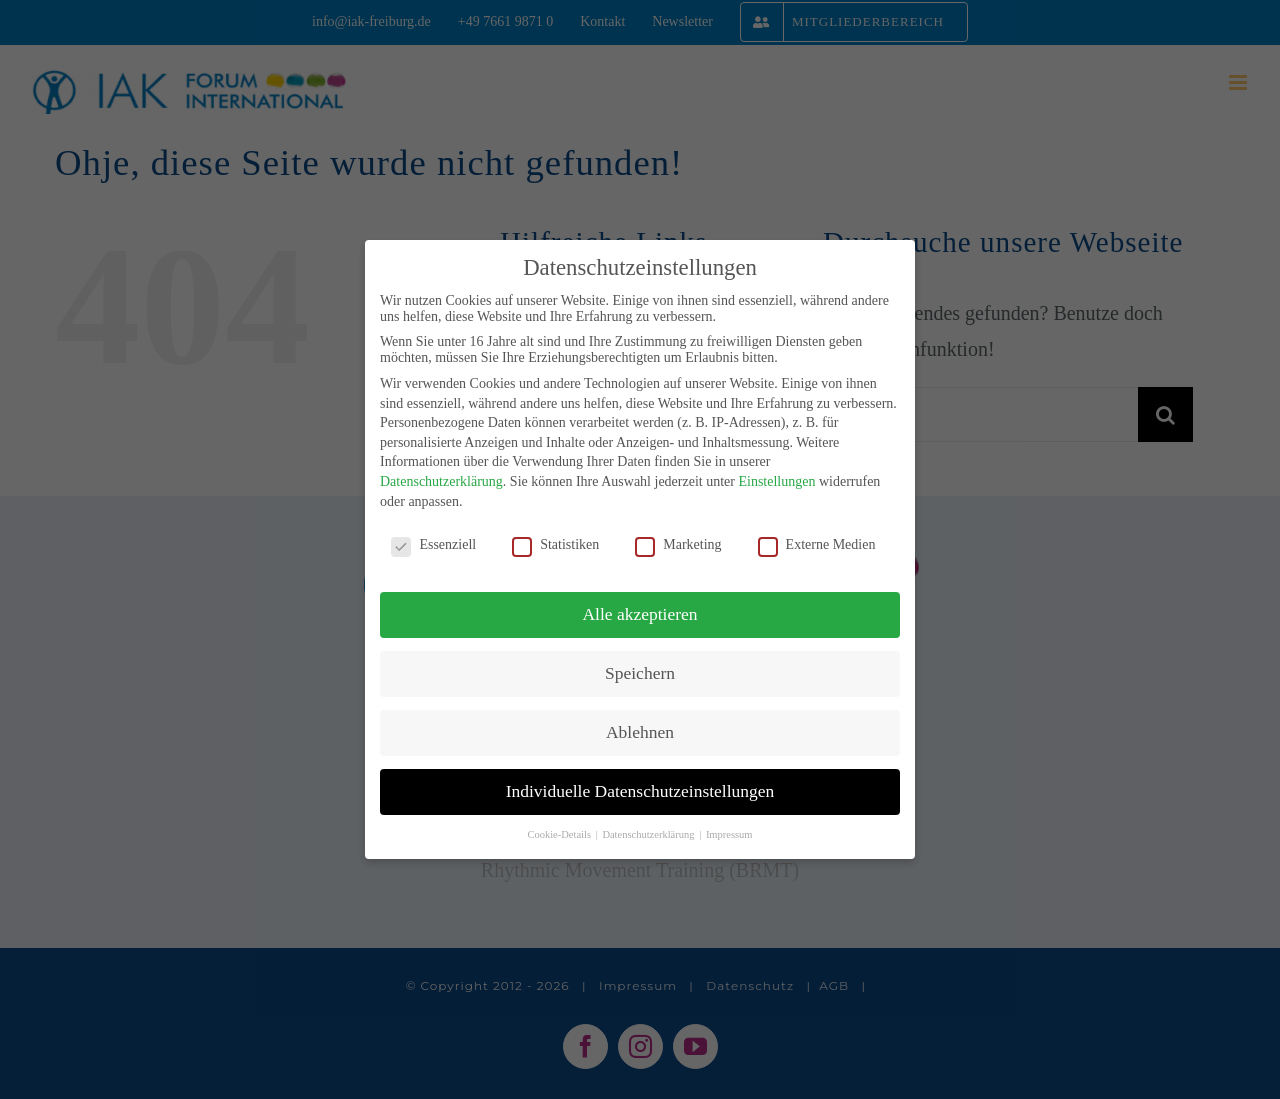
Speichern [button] (640, 673)
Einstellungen (776, 481)
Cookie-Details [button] (560, 834)
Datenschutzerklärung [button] (649, 834)
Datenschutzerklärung (441, 481)
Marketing (678, 545)
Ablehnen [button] (640, 732)
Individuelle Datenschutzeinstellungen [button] (640, 791)
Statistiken (555, 545)
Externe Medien (817, 545)
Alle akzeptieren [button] (639, 614)
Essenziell (433, 545)
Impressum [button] (729, 834)
